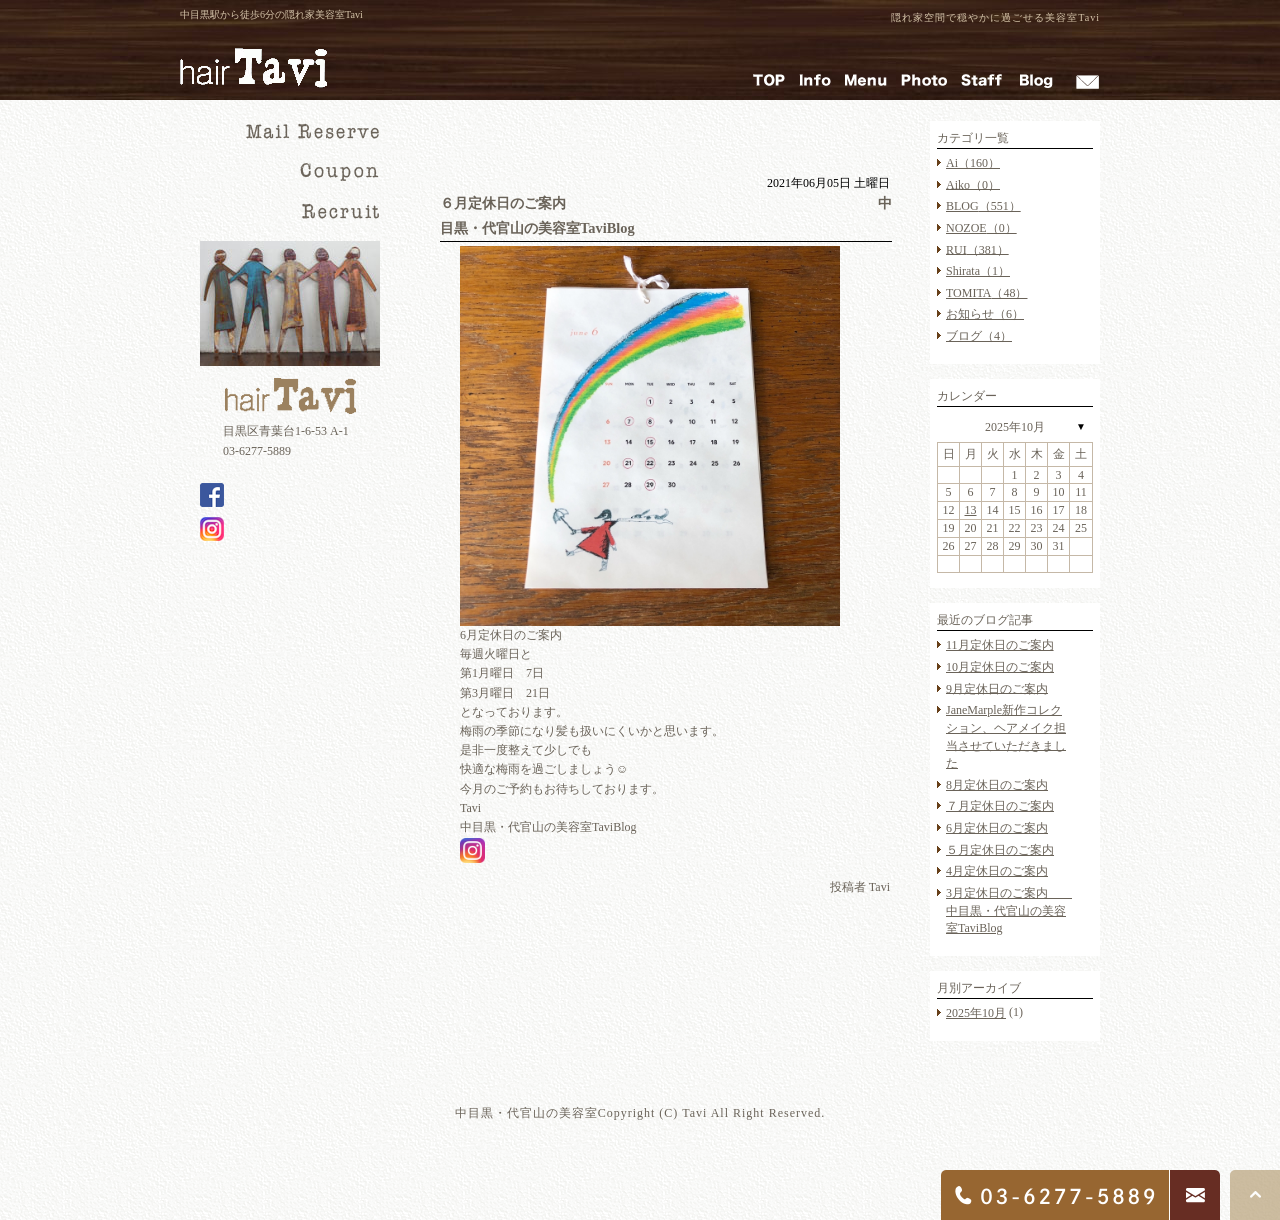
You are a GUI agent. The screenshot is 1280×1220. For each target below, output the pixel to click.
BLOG (983, 206)
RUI (977, 249)
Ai (973, 163)
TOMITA (986, 293)
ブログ (979, 336)
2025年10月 (1015, 427)
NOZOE (981, 228)
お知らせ (985, 314)
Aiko (973, 184)
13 (971, 510)
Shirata (978, 271)
